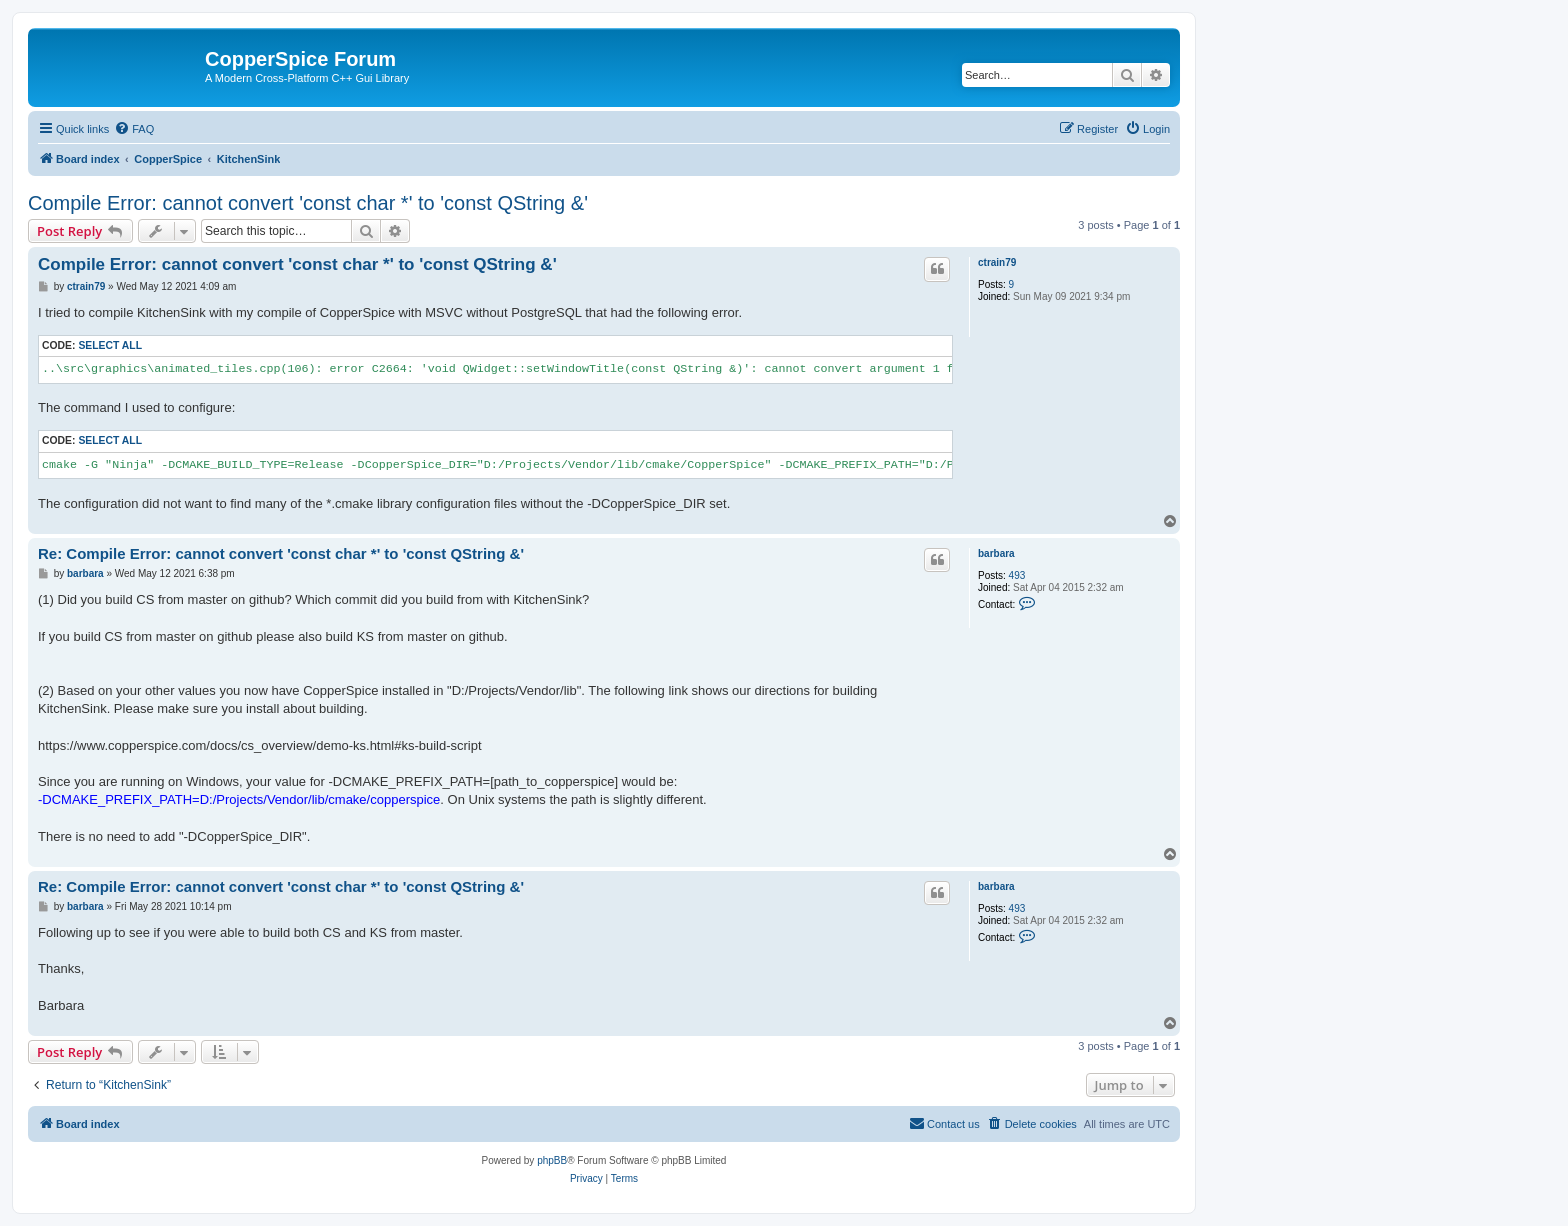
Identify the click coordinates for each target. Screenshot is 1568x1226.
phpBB (552, 1160)
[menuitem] (134, 129)
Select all (110, 345)
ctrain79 (997, 262)
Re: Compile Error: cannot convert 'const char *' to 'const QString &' (281, 553)
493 (1017, 575)
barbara (996, 553)
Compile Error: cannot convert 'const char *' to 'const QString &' (308, 203)
